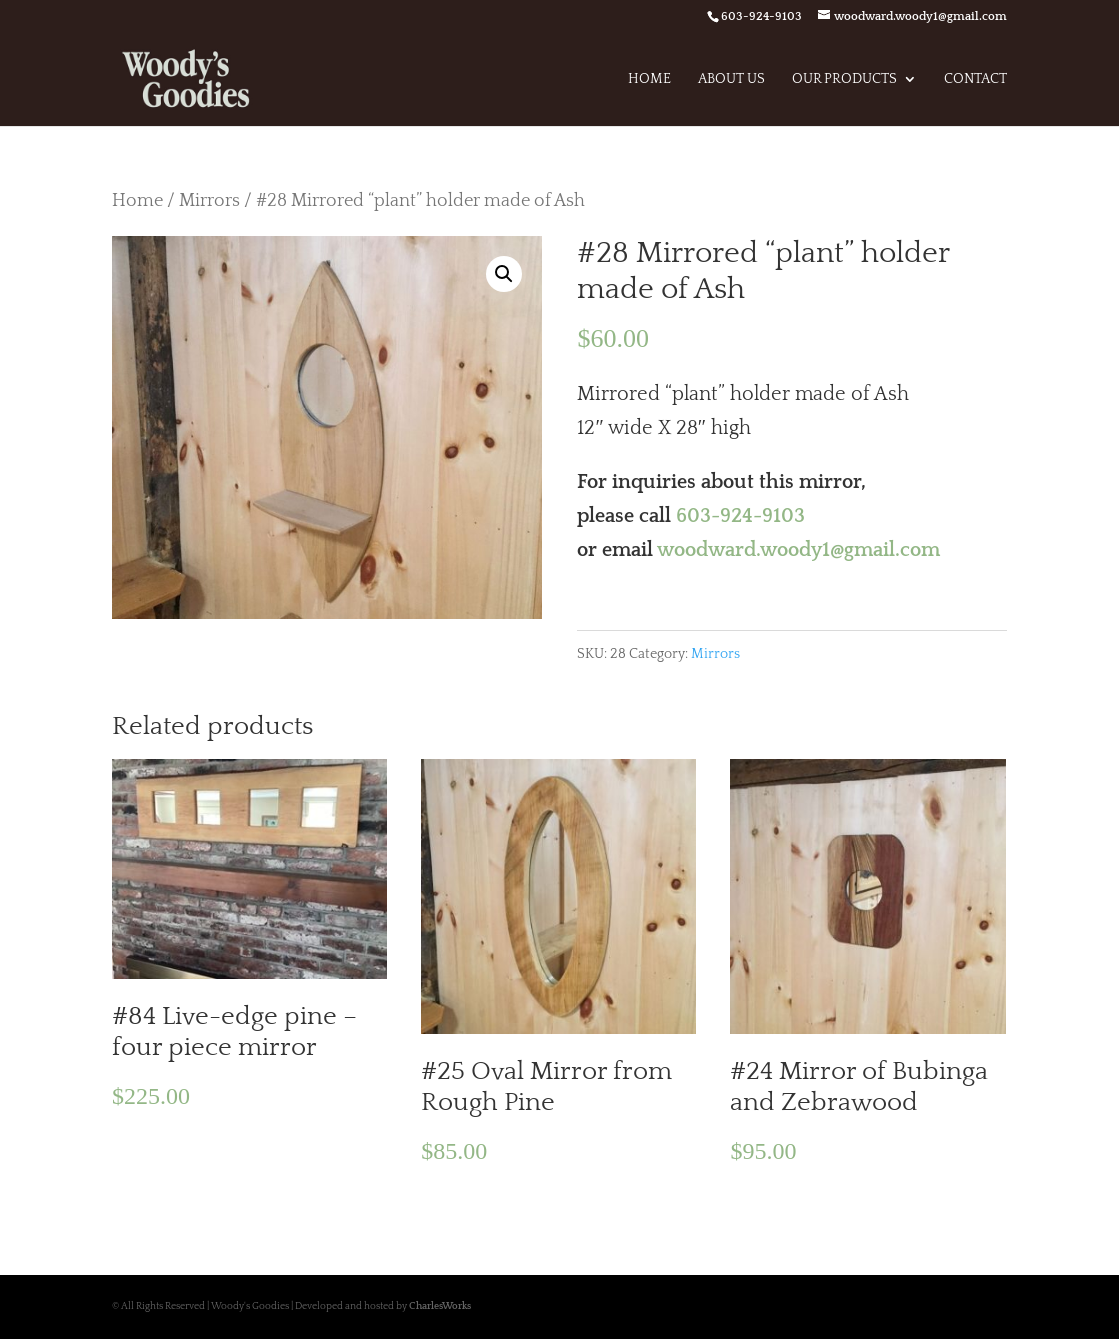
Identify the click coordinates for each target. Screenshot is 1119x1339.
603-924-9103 (740, 516)
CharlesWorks (440, 1306)
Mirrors (209, 200)
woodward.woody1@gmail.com (798, 550)
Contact (975, 79)
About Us (731, 79)
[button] (504, 274)
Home (649, 79)
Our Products (844, 79)
